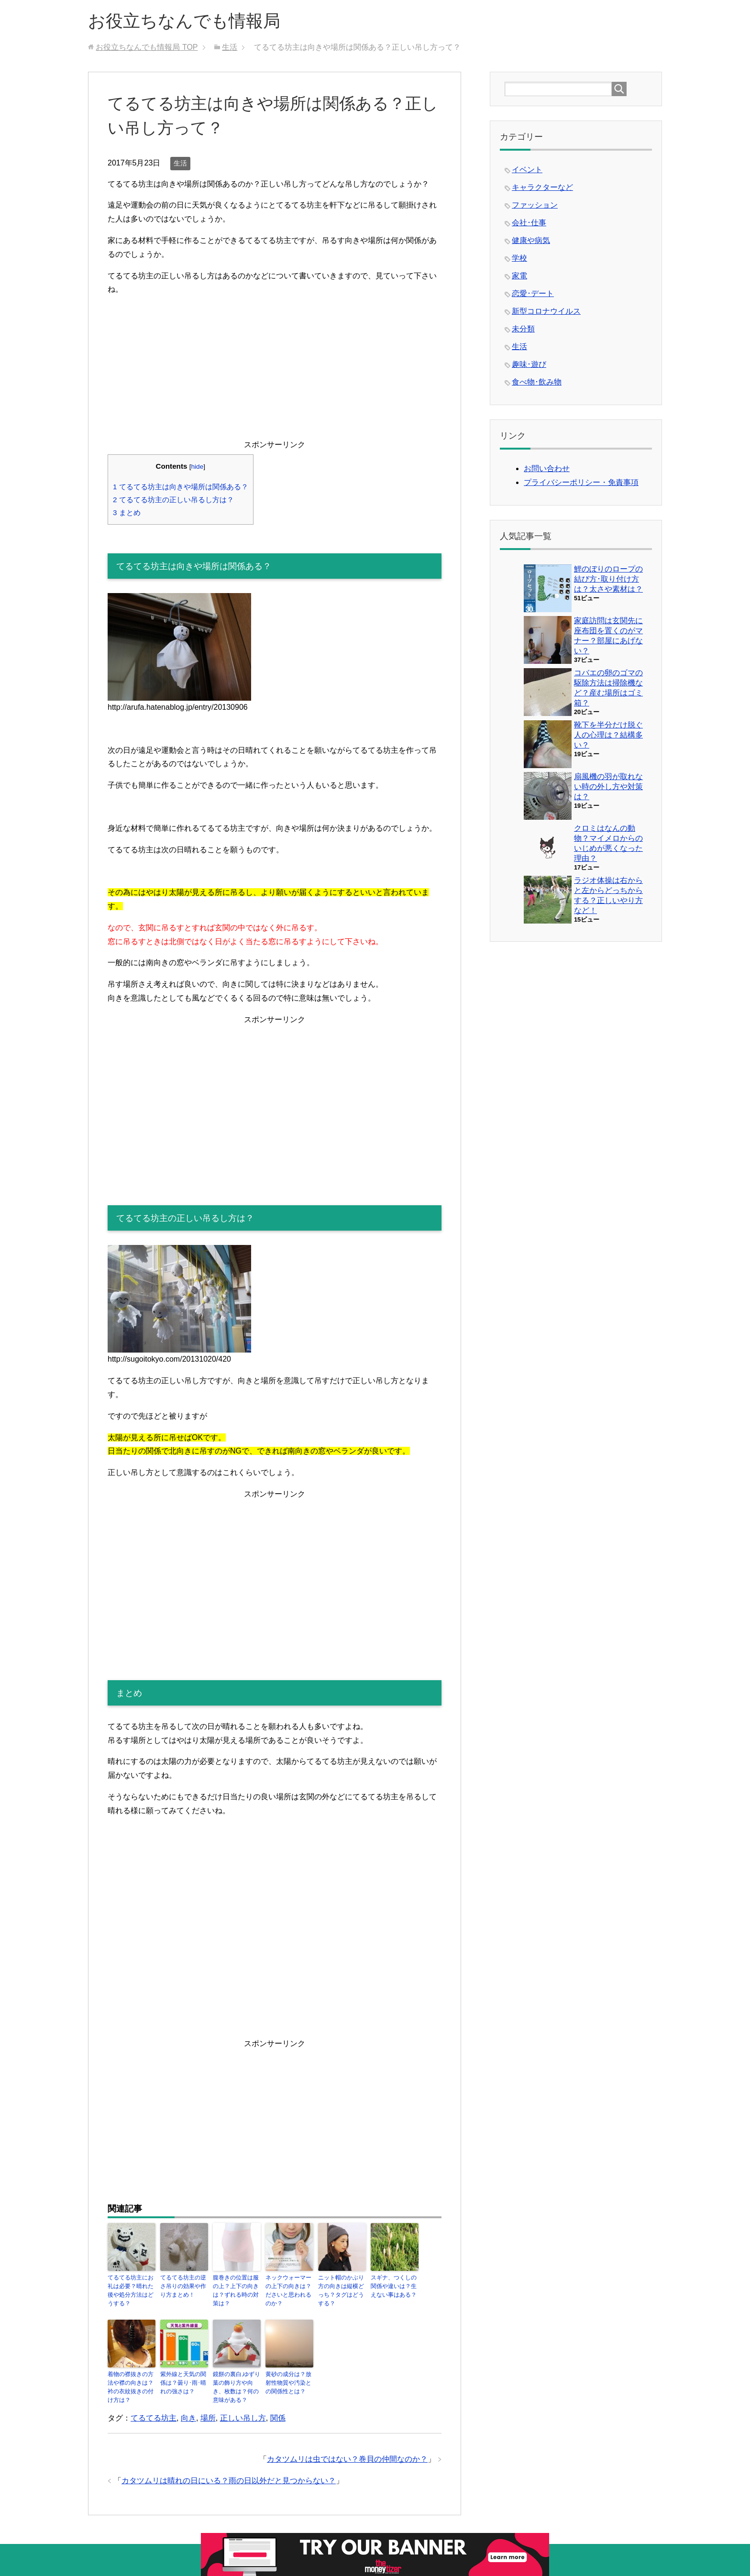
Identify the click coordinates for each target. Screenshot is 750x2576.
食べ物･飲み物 (537, 382)
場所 (208, 2418)
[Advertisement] (274, 371)
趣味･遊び (529, 364)
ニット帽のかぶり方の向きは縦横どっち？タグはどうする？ (341, 2290)
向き (188, 2418)
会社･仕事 (529, 223)
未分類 (523, 329)
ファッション (535, 205)
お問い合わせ (547, 468)
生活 (180, 163)
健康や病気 (531, 240)
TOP (147, 47)
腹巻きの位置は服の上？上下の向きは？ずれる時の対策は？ (236, 2290)
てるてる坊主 (153, 2418)
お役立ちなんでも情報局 (184, 21)
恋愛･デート (533, 293)
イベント (527, 169)
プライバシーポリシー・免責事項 (581, 482)
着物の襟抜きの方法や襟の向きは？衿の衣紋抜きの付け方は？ (131, 2387)
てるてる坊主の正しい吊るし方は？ (173, 499)
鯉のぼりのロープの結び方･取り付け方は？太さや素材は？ (608, 579)
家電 (519, 276)
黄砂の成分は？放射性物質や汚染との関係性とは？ (288, 2383)
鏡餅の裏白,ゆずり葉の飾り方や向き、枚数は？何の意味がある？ (236, 2387)
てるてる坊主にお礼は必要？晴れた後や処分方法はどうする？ (131, 2290)
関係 (278, 2418)
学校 (519, 258)
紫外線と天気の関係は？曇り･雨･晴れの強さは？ (183, 2383)
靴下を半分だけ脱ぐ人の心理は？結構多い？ (608, 735)
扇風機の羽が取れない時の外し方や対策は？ (608, 786)
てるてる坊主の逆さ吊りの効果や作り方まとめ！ (183, 2286)
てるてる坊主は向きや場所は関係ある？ (180, 487)
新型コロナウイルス (546, 311)
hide (197, 466)
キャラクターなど (542, 187)
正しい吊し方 (243, 2418)
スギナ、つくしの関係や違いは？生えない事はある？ (394, 2286)
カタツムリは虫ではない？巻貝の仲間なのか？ (347, 2459)
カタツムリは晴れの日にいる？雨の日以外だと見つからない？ (228, 2481)
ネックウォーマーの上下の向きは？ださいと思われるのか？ (288, 2290)
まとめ (127, 512)
